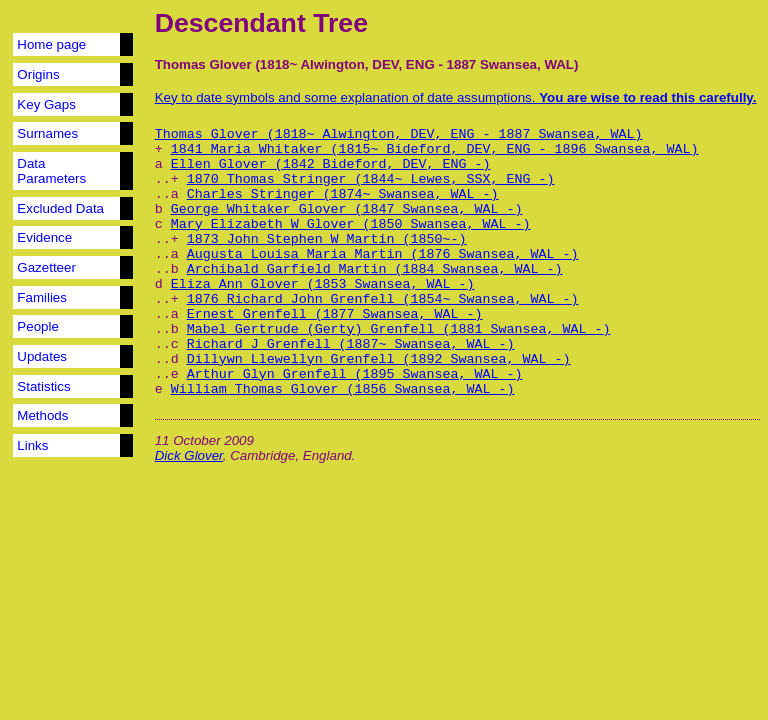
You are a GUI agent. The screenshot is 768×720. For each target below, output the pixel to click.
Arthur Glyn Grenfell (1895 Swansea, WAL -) (355, 374)
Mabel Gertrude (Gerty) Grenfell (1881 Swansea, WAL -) (399, 329)
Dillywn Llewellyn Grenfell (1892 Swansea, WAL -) (379, 359)
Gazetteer (46, 267)
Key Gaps (46, 104)
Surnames (47, 133)
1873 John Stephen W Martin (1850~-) (327, 239)
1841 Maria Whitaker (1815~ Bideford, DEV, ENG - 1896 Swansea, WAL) (435, 149)
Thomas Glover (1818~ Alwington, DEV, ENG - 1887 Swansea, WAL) (399, 134)
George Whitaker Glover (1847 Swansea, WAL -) (347, 209)
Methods (42, 415)
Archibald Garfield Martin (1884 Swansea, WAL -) (375, 269)
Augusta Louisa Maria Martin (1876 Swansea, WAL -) (383, 254)
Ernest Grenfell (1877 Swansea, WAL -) (335, 314)
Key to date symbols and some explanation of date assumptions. (456, 97)
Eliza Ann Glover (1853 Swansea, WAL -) (323, 284)
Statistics (43, 386)
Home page (51, 44)
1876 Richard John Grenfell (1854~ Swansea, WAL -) (383, 299)
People (38, 326)
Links (32, 445)
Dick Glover (189, 455)
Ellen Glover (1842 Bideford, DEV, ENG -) (331, 164)
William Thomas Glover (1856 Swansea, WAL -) (343, 389)
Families (42, 297)
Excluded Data (60, 208)
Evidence (44, 237)
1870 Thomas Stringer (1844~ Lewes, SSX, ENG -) (371, 179)
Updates (42, 356)
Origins (38, 74)
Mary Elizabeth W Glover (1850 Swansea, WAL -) (351, 224)
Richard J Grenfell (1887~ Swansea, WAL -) (351, 344)
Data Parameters (51, 171)
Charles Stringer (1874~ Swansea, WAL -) (343, 194)
